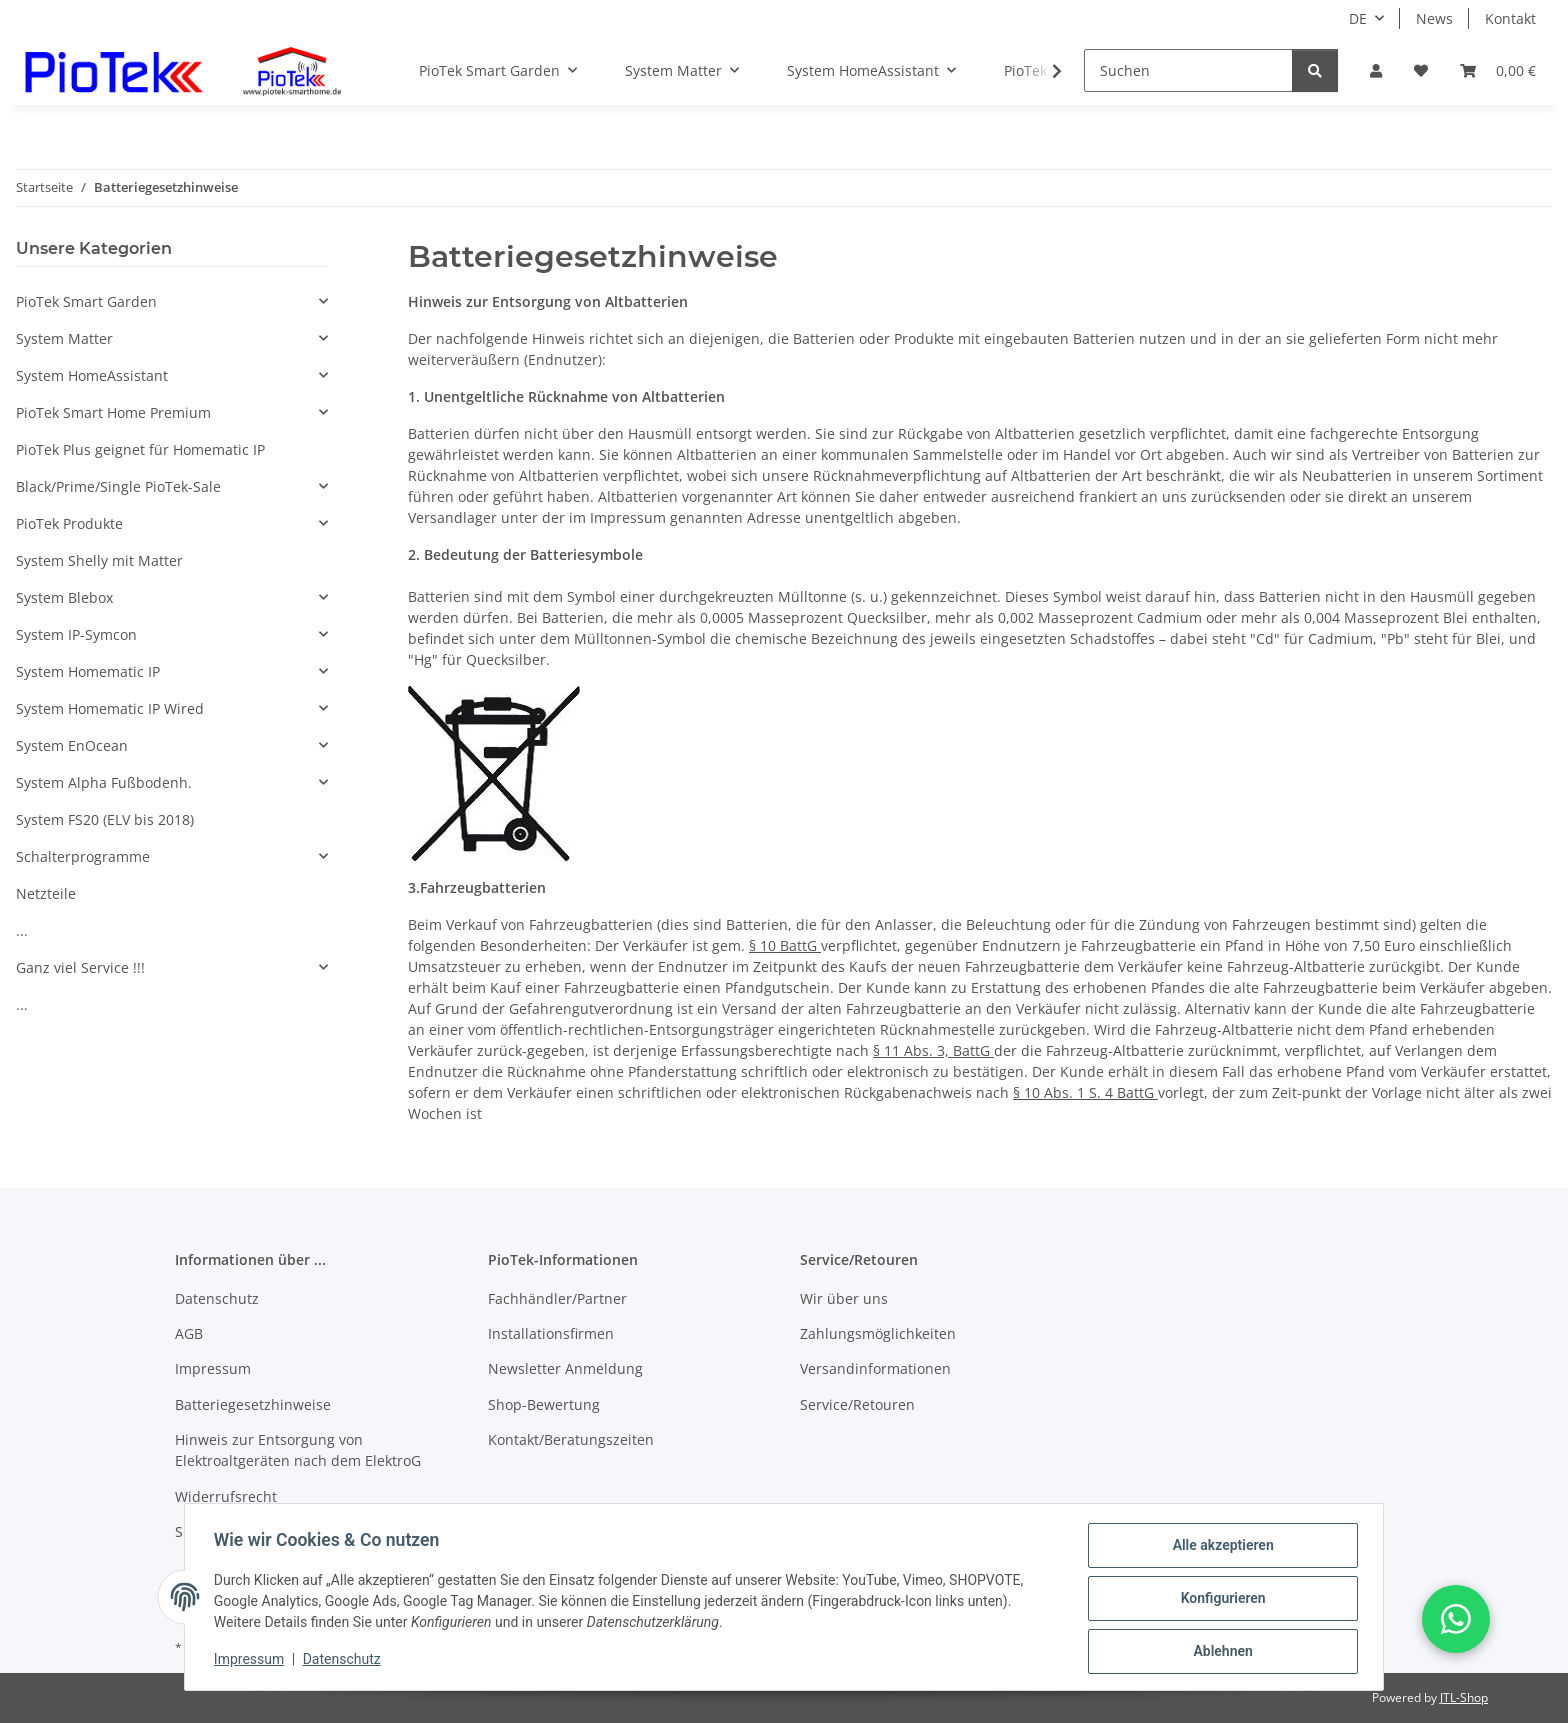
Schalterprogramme (83, 856)
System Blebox (64, 597)
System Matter (64, 338)
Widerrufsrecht (226, 1496)
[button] (1376, 70)
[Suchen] (1188, 70)
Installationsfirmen (551, 1333)
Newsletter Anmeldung (565, 1368)
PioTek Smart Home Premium (113, 412)
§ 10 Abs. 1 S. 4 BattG (1085, 1092)
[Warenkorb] (1498, 70)
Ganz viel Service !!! (80, 967)
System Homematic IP (88, 671)
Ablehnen (1219, 1652)
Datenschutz (345, 1661)
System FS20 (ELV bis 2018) (105, 819)
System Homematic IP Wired (110, 708)
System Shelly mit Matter (99, 560)
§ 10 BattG (785, 945)
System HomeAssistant (92, 375)
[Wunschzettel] (1421, 70)
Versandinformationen (875, 1368)
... (22, 930)
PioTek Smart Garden (86, 301)
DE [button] (1358, 18)
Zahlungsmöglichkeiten (878, 1333)
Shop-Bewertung (544, 1404)
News (1434, 18)
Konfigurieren (1219, 1600)
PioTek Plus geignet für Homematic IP (140, 449)
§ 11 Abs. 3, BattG (933, 1050)
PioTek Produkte (69, 523)
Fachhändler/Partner (557, 1298)
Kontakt (1510, 18)
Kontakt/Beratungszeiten (571, 1439)
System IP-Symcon (76, 634)
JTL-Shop (1464, 1697)
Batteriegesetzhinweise (253, 1404)
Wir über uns (844, 1298)
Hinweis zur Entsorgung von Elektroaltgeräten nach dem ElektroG (298, 1450)
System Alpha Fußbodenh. (104, 782)
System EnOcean (72, 745)
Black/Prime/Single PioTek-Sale (118, 486)
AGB (189, 1333)
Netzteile (46, 893)
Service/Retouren (857, 1404)
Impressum (252, 1661)
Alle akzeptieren (1219, 1548)
